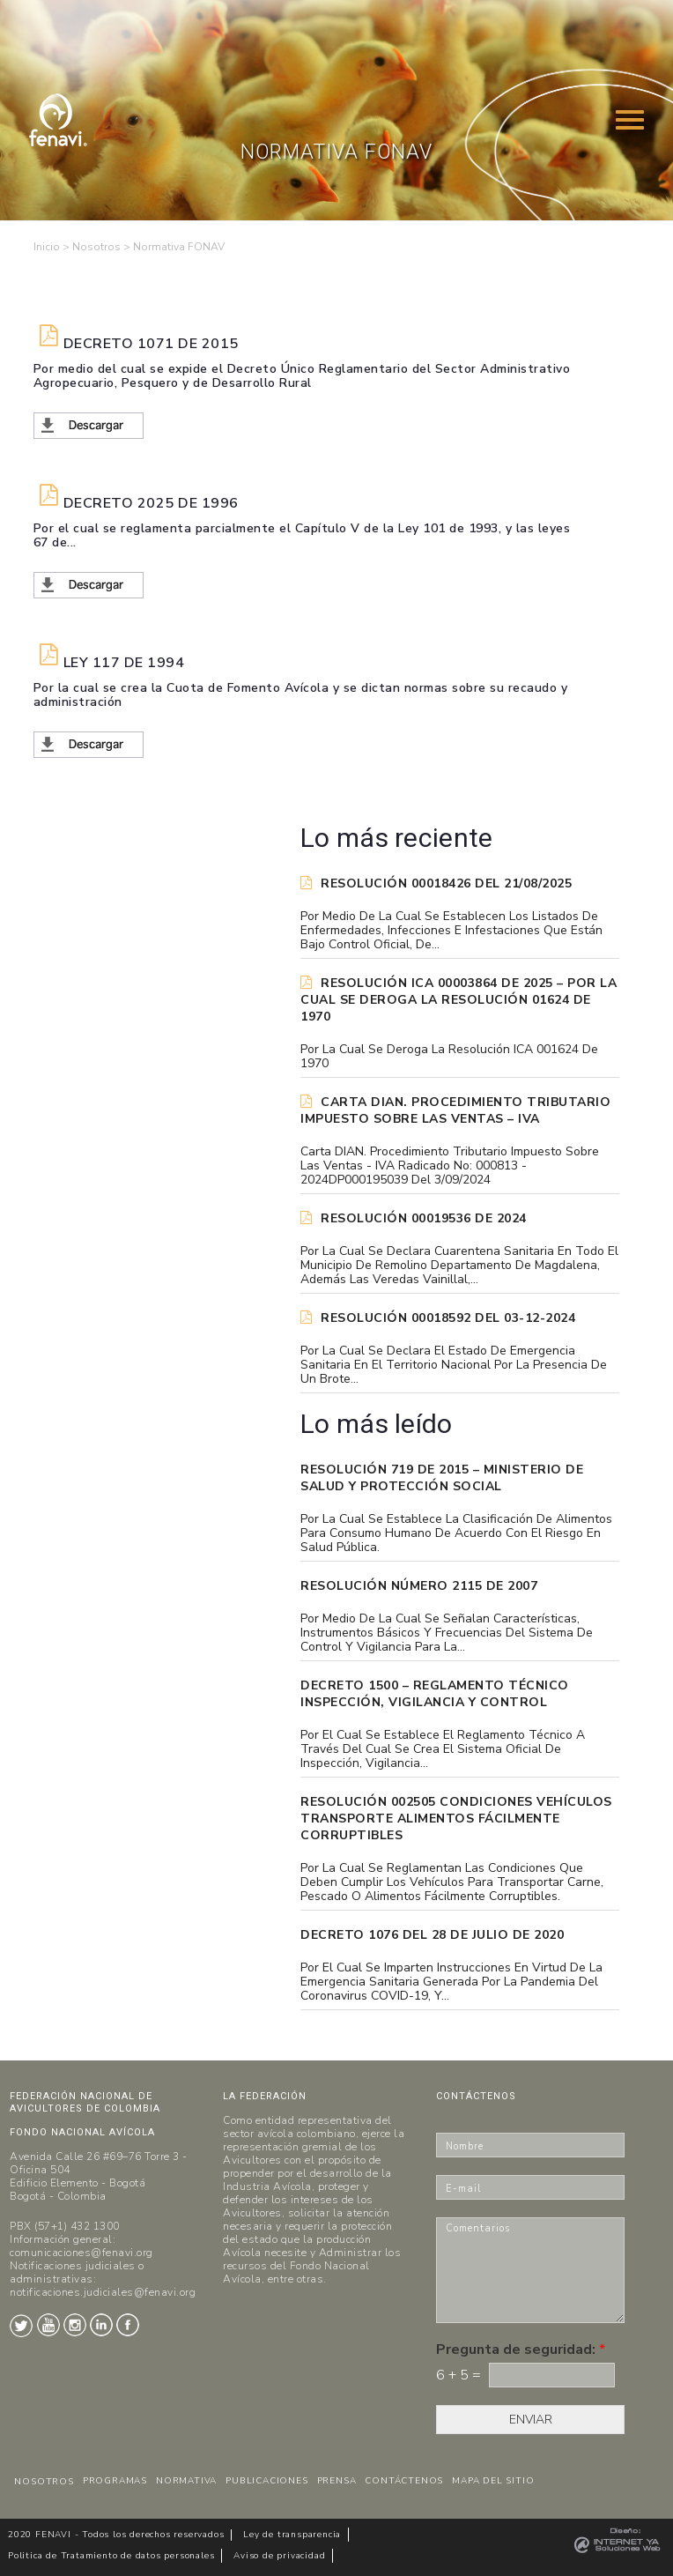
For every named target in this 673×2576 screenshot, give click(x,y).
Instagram (74, 2324)
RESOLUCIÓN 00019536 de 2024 (413, 1218)
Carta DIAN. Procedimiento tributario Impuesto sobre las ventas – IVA (455, 1110)
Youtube (48, 2324)
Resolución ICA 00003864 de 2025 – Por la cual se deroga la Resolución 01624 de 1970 (458, 1000)
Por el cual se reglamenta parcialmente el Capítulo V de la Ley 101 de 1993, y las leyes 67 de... (302, 536)
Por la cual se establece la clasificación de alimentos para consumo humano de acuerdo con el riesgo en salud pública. (456, 1533)
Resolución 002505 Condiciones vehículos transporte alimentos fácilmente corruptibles (456, 1818)
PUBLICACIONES (266, 2481)
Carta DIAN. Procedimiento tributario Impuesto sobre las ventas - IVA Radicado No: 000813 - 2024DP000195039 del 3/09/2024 (449, 1166)
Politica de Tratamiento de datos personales (111, 2556)
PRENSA (337, 2481)
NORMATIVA (186, 2481)
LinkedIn (101, 2324)
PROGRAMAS (115, 2481)
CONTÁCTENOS (404, 2481)
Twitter (21, 2325)
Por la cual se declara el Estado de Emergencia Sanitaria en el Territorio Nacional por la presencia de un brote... (453, 1365)
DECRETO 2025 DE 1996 (151, 503)
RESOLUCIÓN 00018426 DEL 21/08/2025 (436, 883)
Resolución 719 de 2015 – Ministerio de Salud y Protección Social (441, 1478)
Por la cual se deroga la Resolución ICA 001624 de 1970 (449, 1057)
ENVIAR (530, 2419)
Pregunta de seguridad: (520, 2350)
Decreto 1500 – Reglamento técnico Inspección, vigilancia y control (434, 1694)
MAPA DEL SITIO (493, 2481)
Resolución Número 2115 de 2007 (418, 1586)
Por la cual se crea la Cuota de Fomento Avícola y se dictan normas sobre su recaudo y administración (300, 695)
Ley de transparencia (292, 2534)
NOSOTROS (43, 2482)
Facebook (127, 2324)
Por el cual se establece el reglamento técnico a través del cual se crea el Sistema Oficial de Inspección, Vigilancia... (442, 1749)
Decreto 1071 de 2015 (151, 344)
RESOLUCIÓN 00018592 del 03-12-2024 (437, 1318)
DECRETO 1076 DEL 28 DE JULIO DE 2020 (432, 1934)
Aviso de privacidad (279, 2556)
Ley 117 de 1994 (124, 663)
